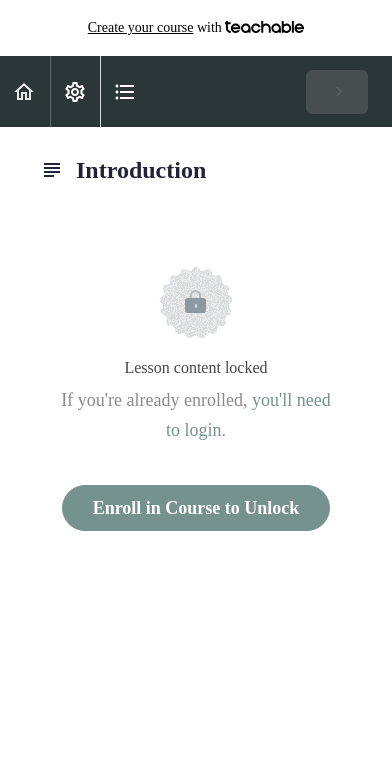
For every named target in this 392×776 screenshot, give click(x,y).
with (196, 28)
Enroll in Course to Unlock (196, 508)
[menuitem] (75, 91)
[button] (25, 91)
